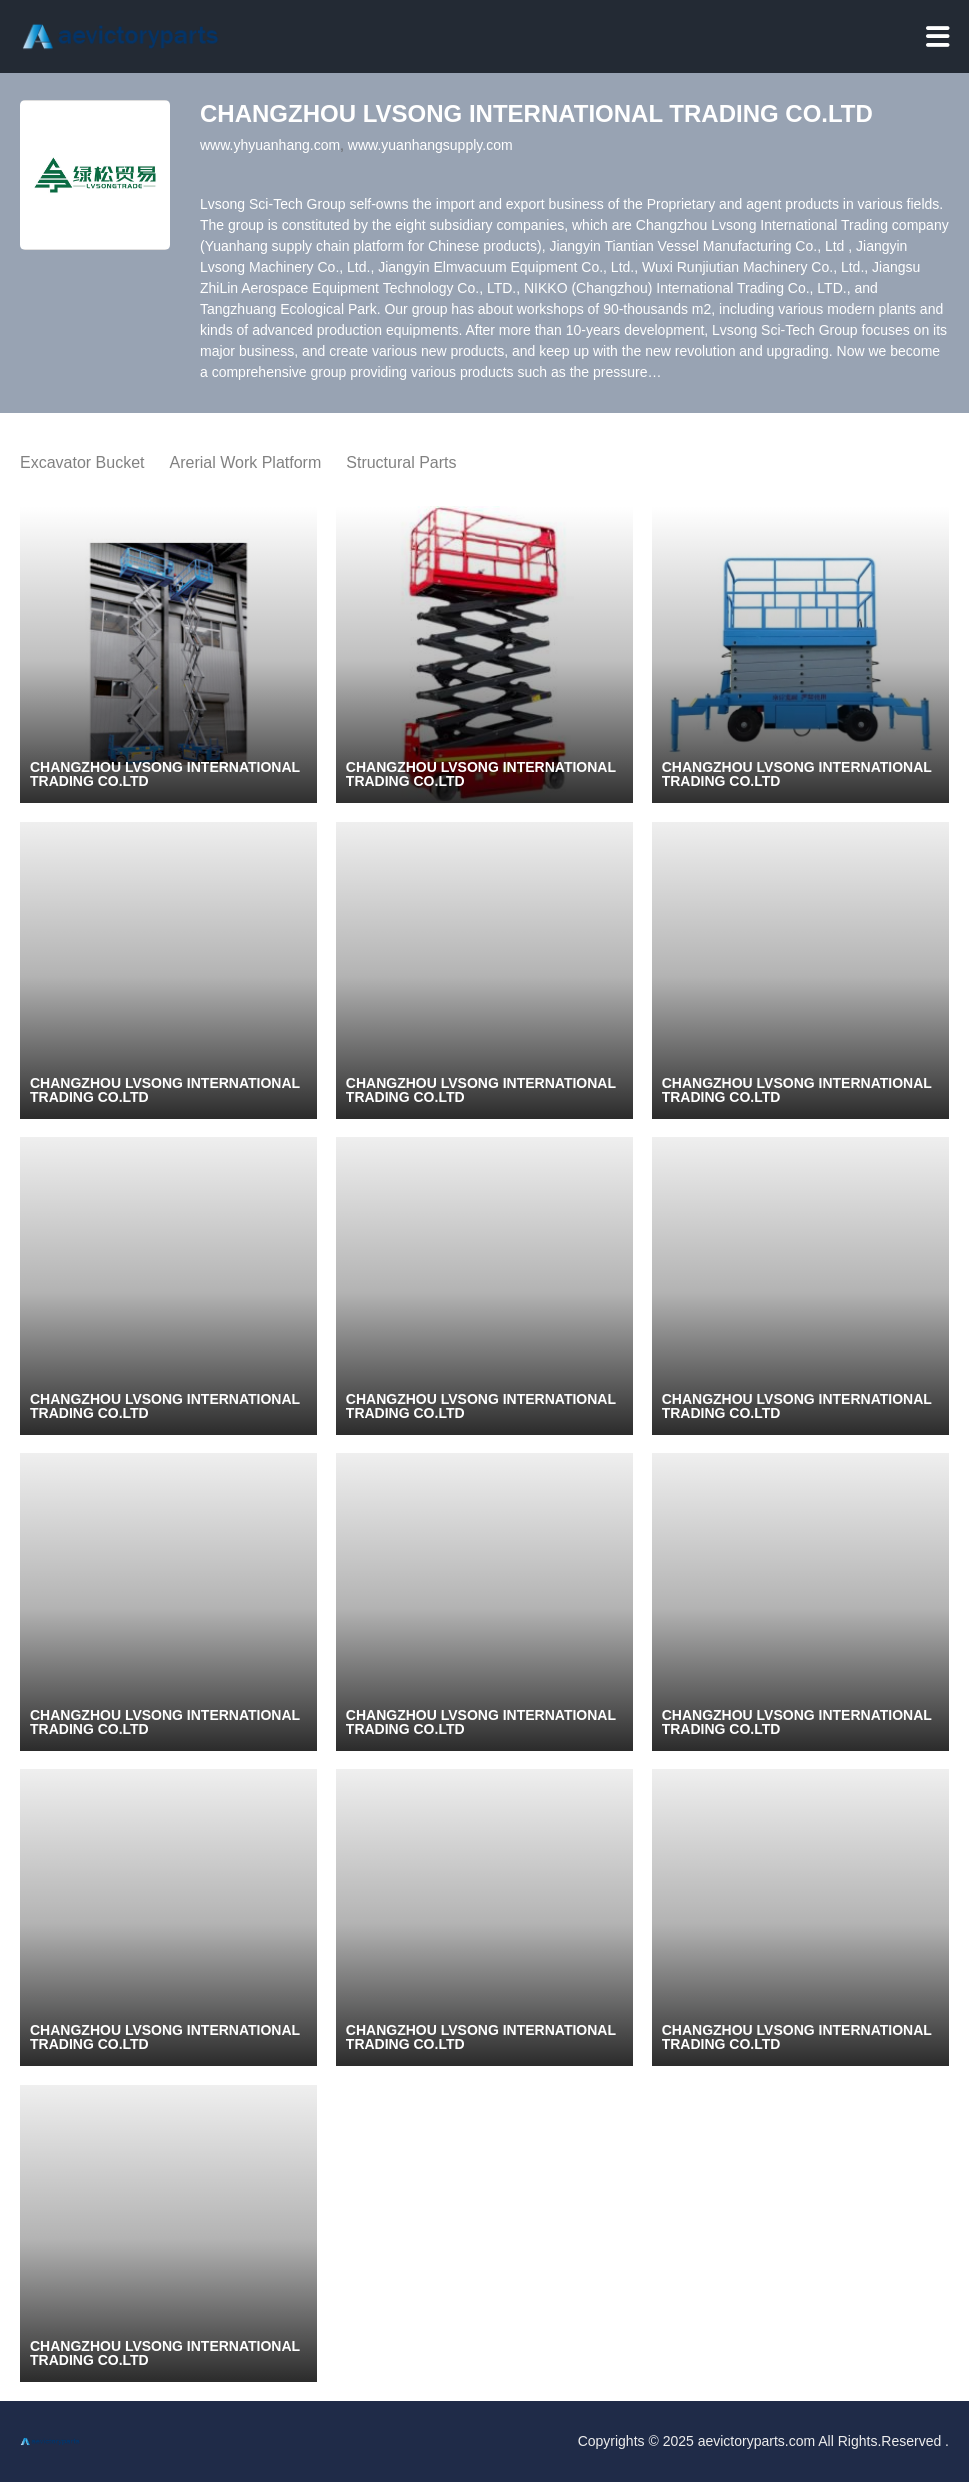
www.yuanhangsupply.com (430, 145)
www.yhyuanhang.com (270, 145)
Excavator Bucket (82, 462)
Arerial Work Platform (246, 462)
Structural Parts (401, 462)
